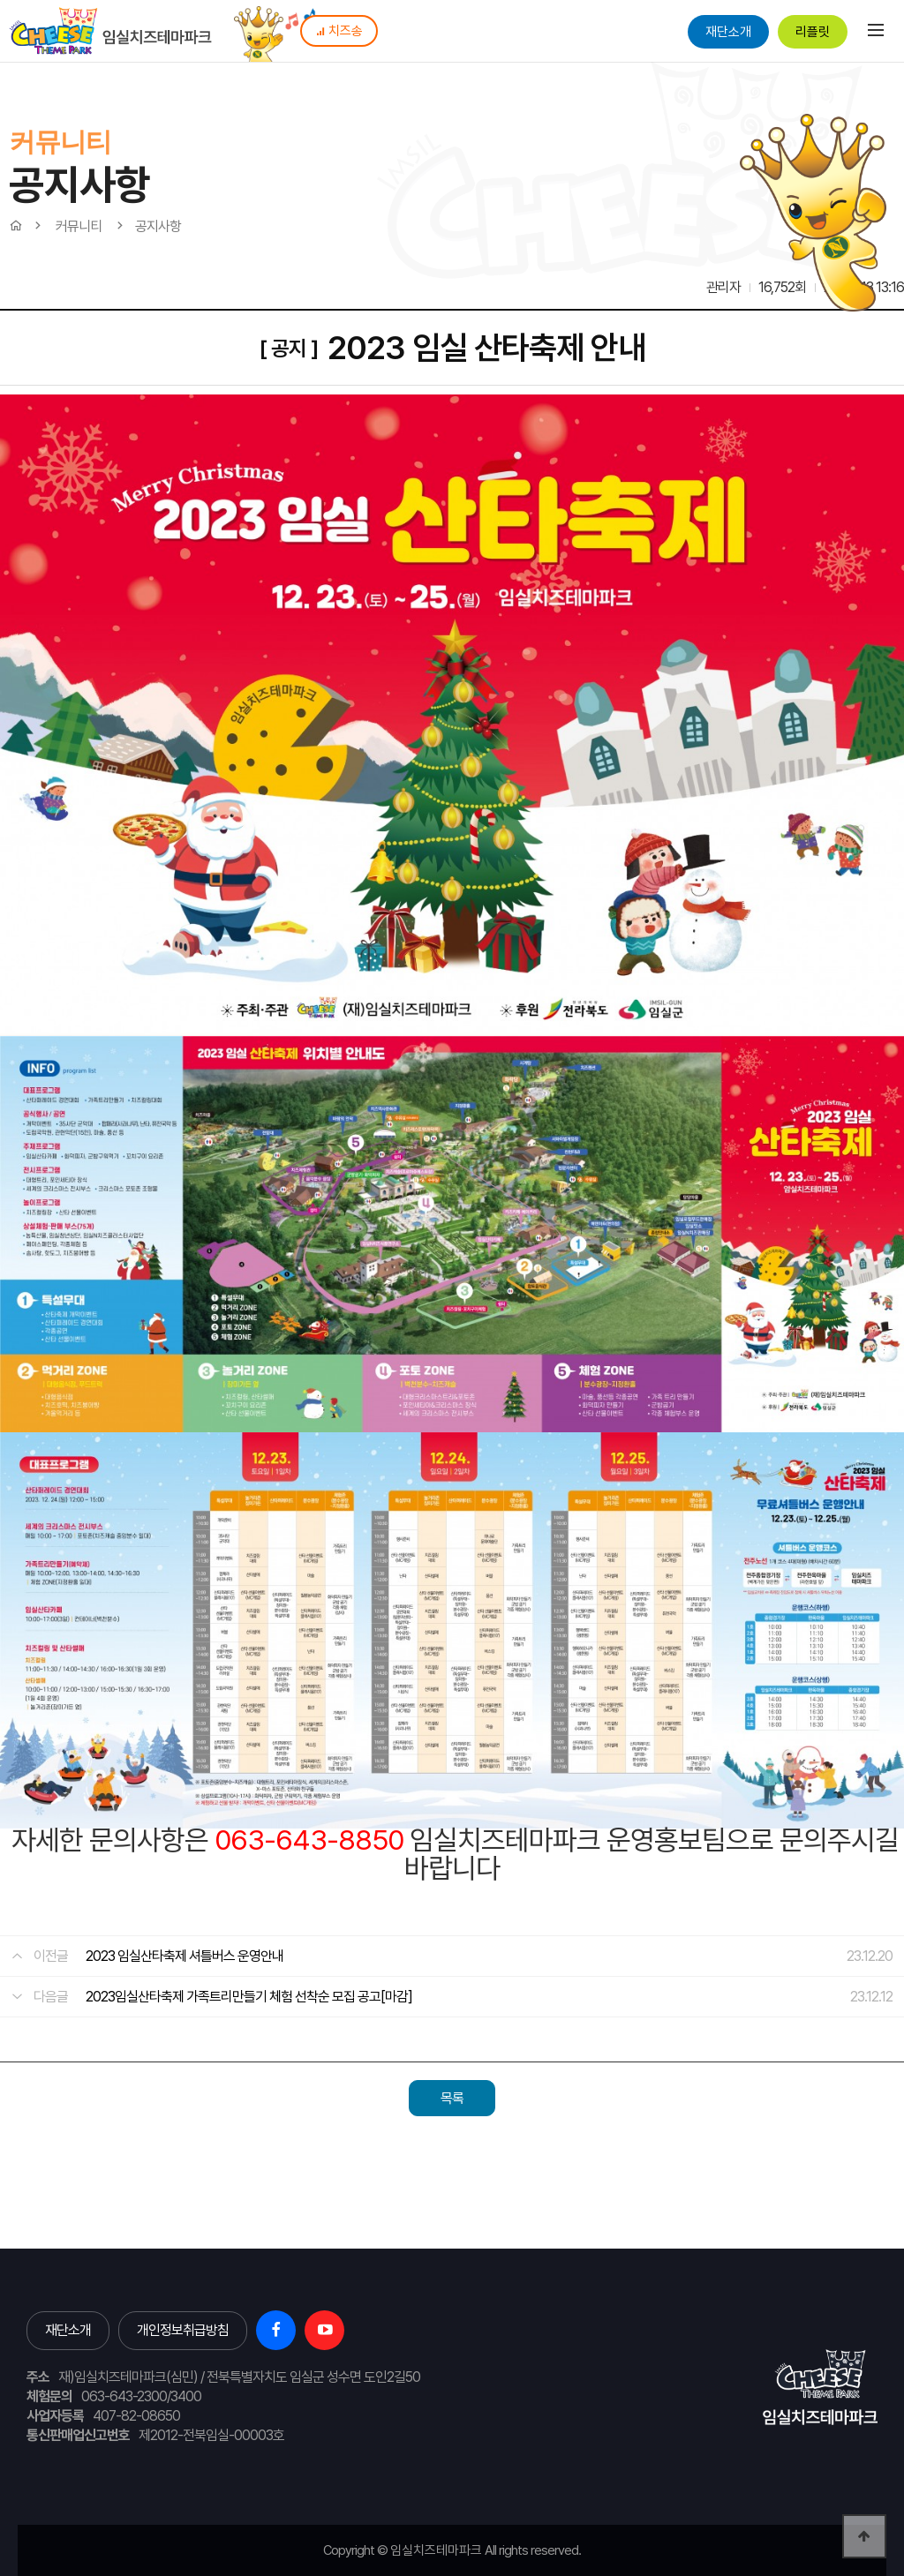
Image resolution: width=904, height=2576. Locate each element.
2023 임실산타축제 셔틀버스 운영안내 (184, 1956)
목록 (452, 2098)
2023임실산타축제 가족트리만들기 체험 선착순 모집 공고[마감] (249, 1996)
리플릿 (812, 32)
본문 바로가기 (0, 0)
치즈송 (339, 31)
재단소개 (728, 32)
